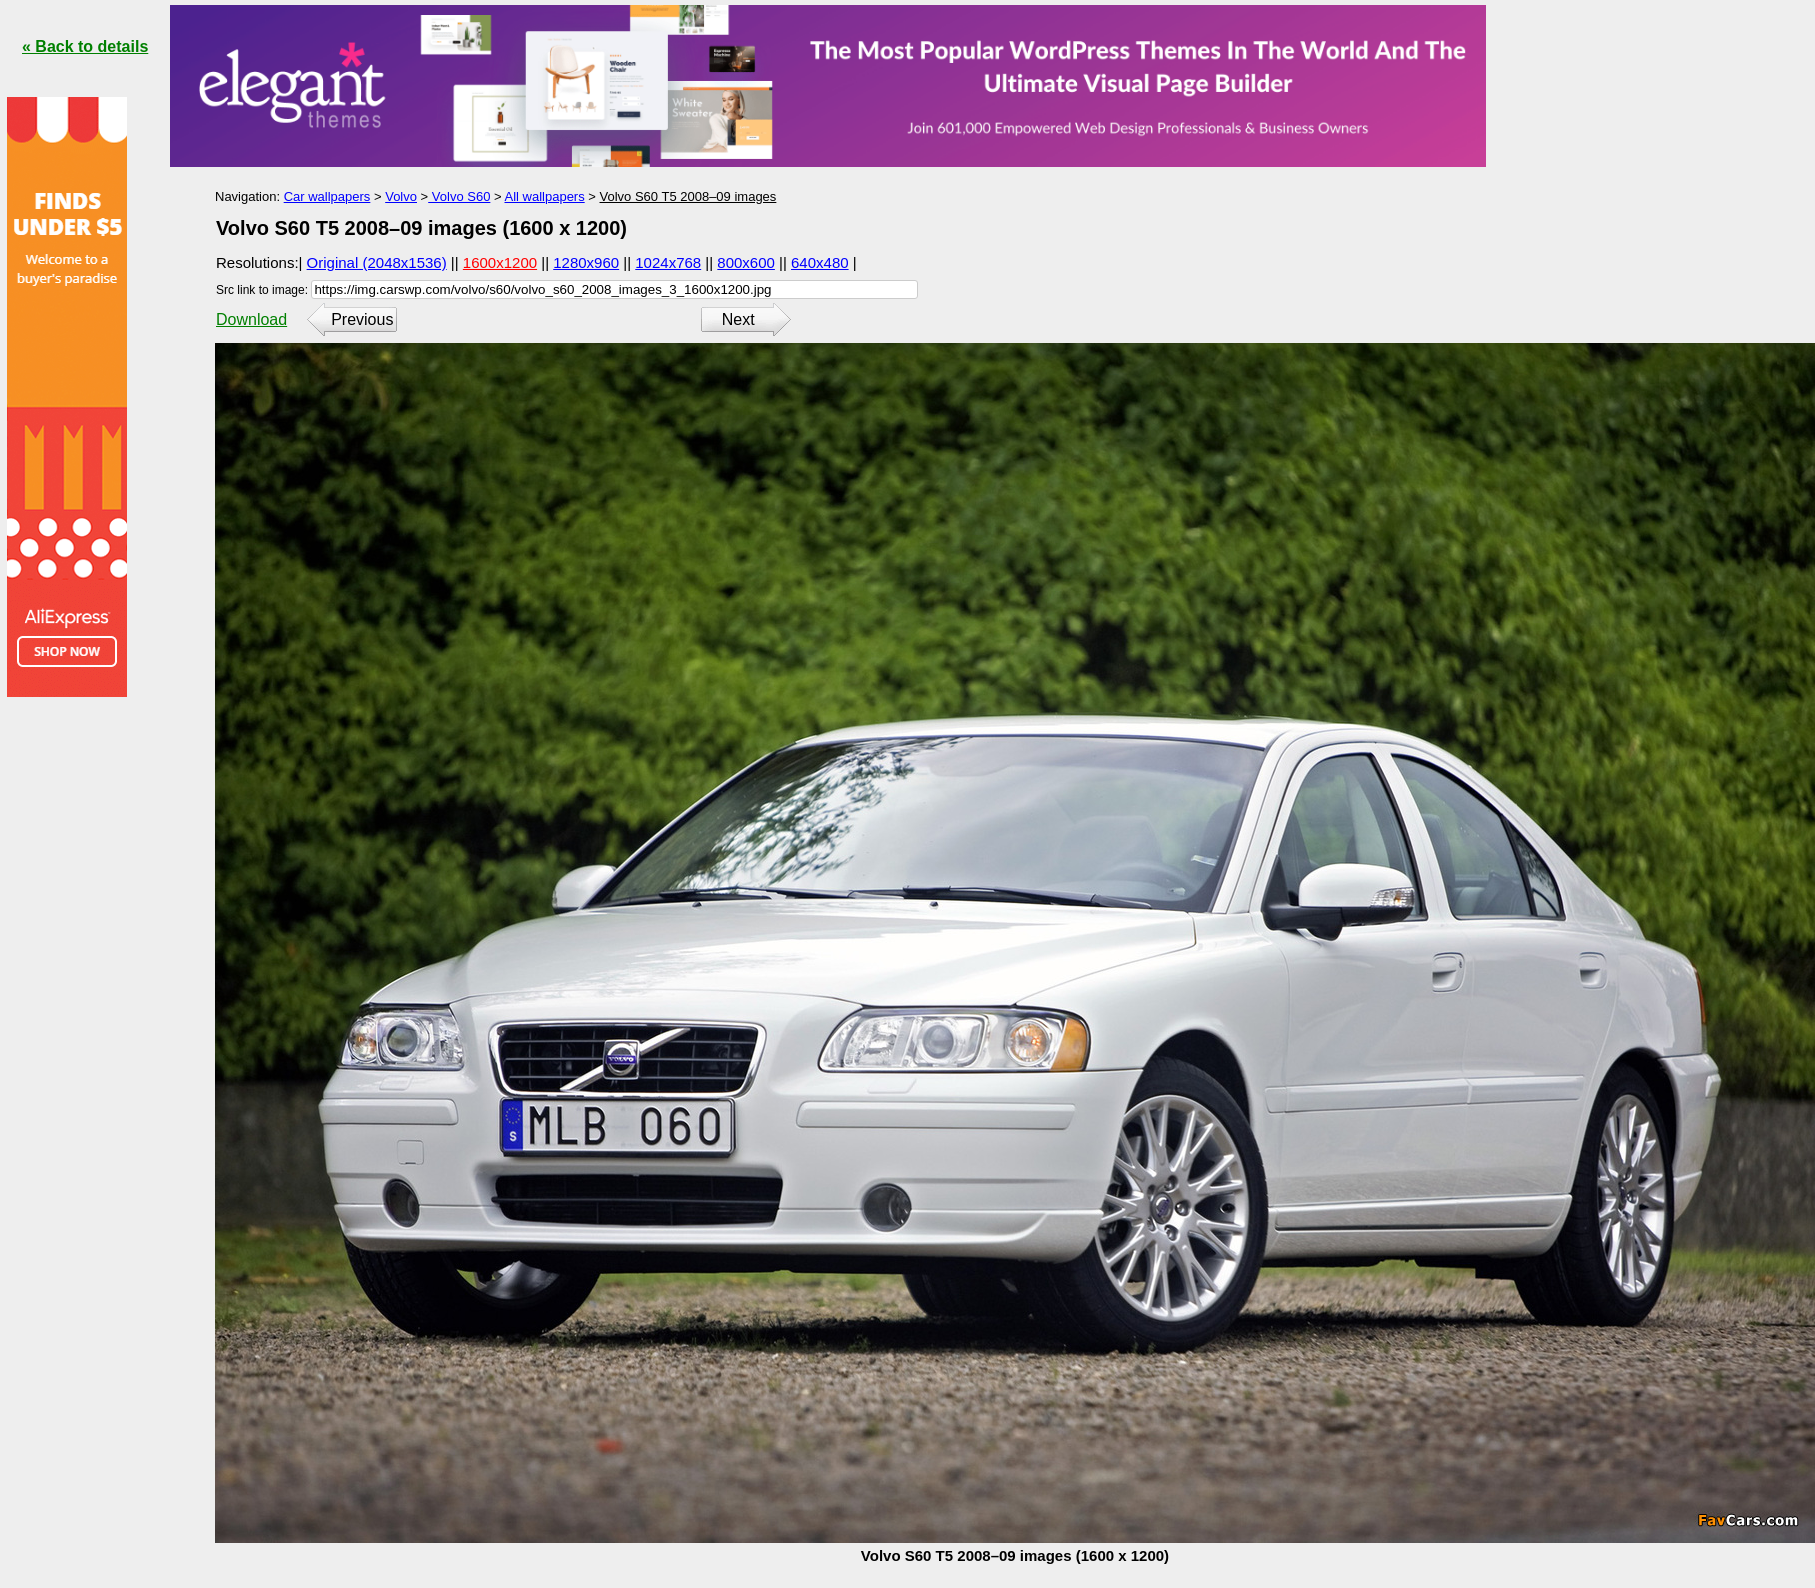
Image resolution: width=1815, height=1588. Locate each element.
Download (251, 319)
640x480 (820, 262)
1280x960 (586, 262)
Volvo (401, 196)
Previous (362, 319)
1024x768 (668, 262)
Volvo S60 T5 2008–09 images (688, 196)
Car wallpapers (327, 196)
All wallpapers (544, 196)
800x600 (746, 262)
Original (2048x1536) (377, 262)
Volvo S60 (459, 196)
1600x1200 (500, 262)
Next (738, 319)
